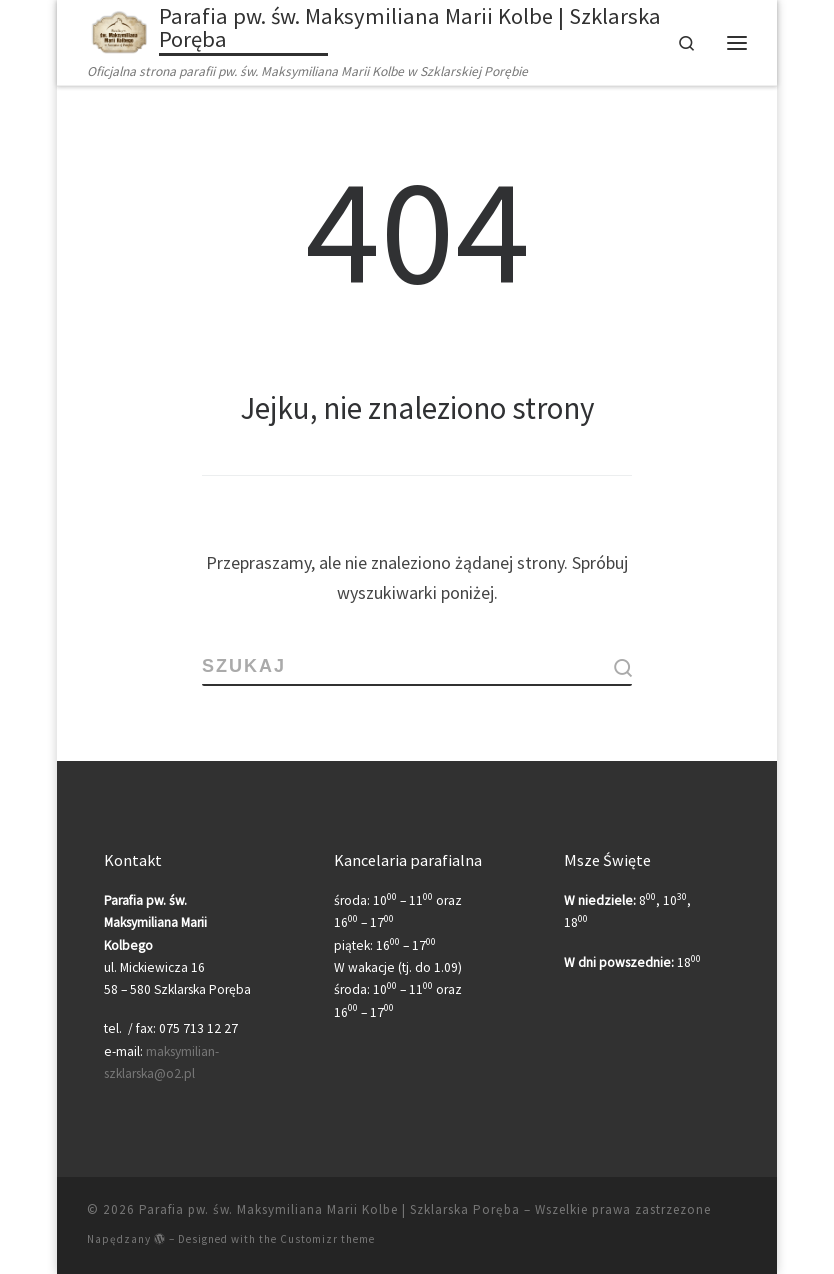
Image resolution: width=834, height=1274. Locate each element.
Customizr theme (327, 1239)
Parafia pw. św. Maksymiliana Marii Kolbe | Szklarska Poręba (329, 1209)
